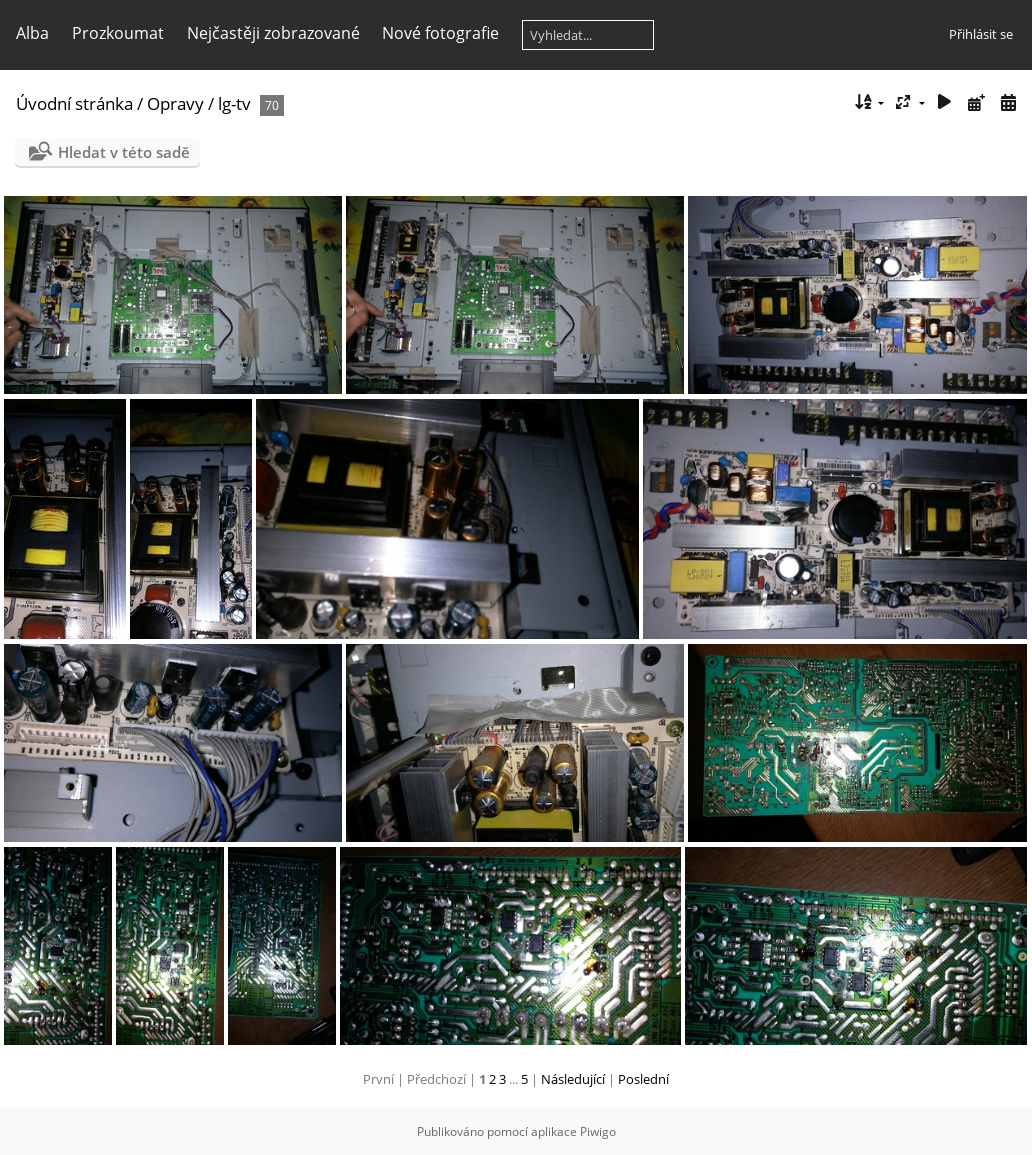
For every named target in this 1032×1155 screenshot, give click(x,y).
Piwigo (598, 1131)
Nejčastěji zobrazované (273, 33)
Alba (32, 33)
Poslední (643, 1079)
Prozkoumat (118, 33)
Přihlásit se (981, 34)
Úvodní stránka (74, 103)
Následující (573, 1079)
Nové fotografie (440, 33)
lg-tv (234, 103)
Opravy (175, 103)
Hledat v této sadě (124, 152)
